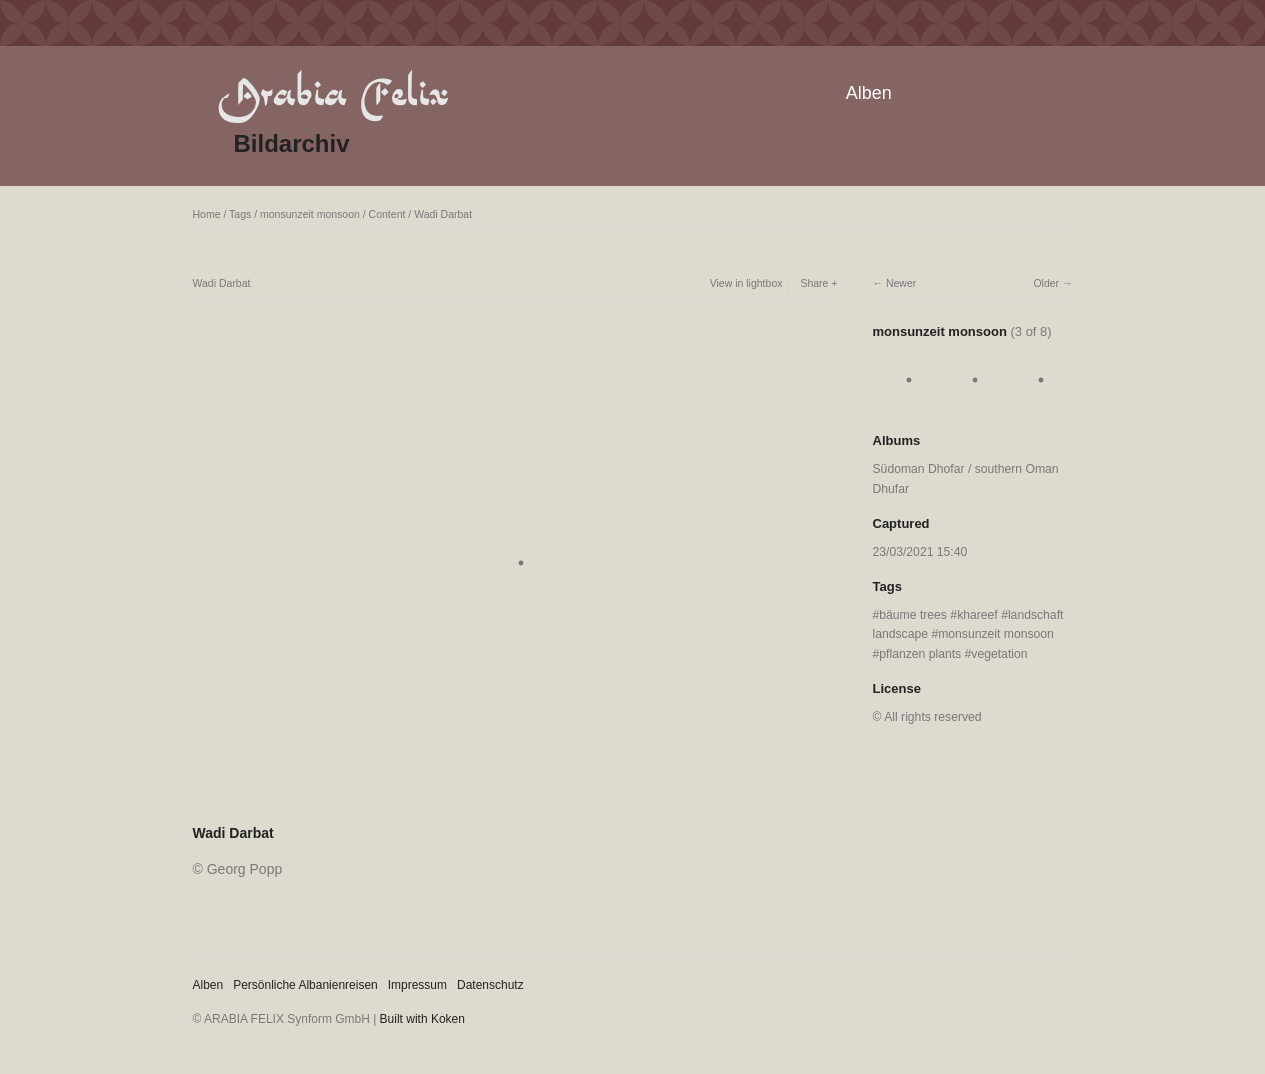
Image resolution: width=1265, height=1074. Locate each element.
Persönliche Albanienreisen (305, 985)
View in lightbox (746, 283)
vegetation (999, 654)
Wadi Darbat (443, 214)
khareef (977, 615)
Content (387, 214)
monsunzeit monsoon (310, 214)
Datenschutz (490, 985)
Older (1046, 283)
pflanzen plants (920, 654)
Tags (240, 214)
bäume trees (913, 615)
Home (207, 214)
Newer (901, 283)
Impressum (417, 985)
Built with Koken (422, 1019)
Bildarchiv (292, 143)
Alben (869, 93)
